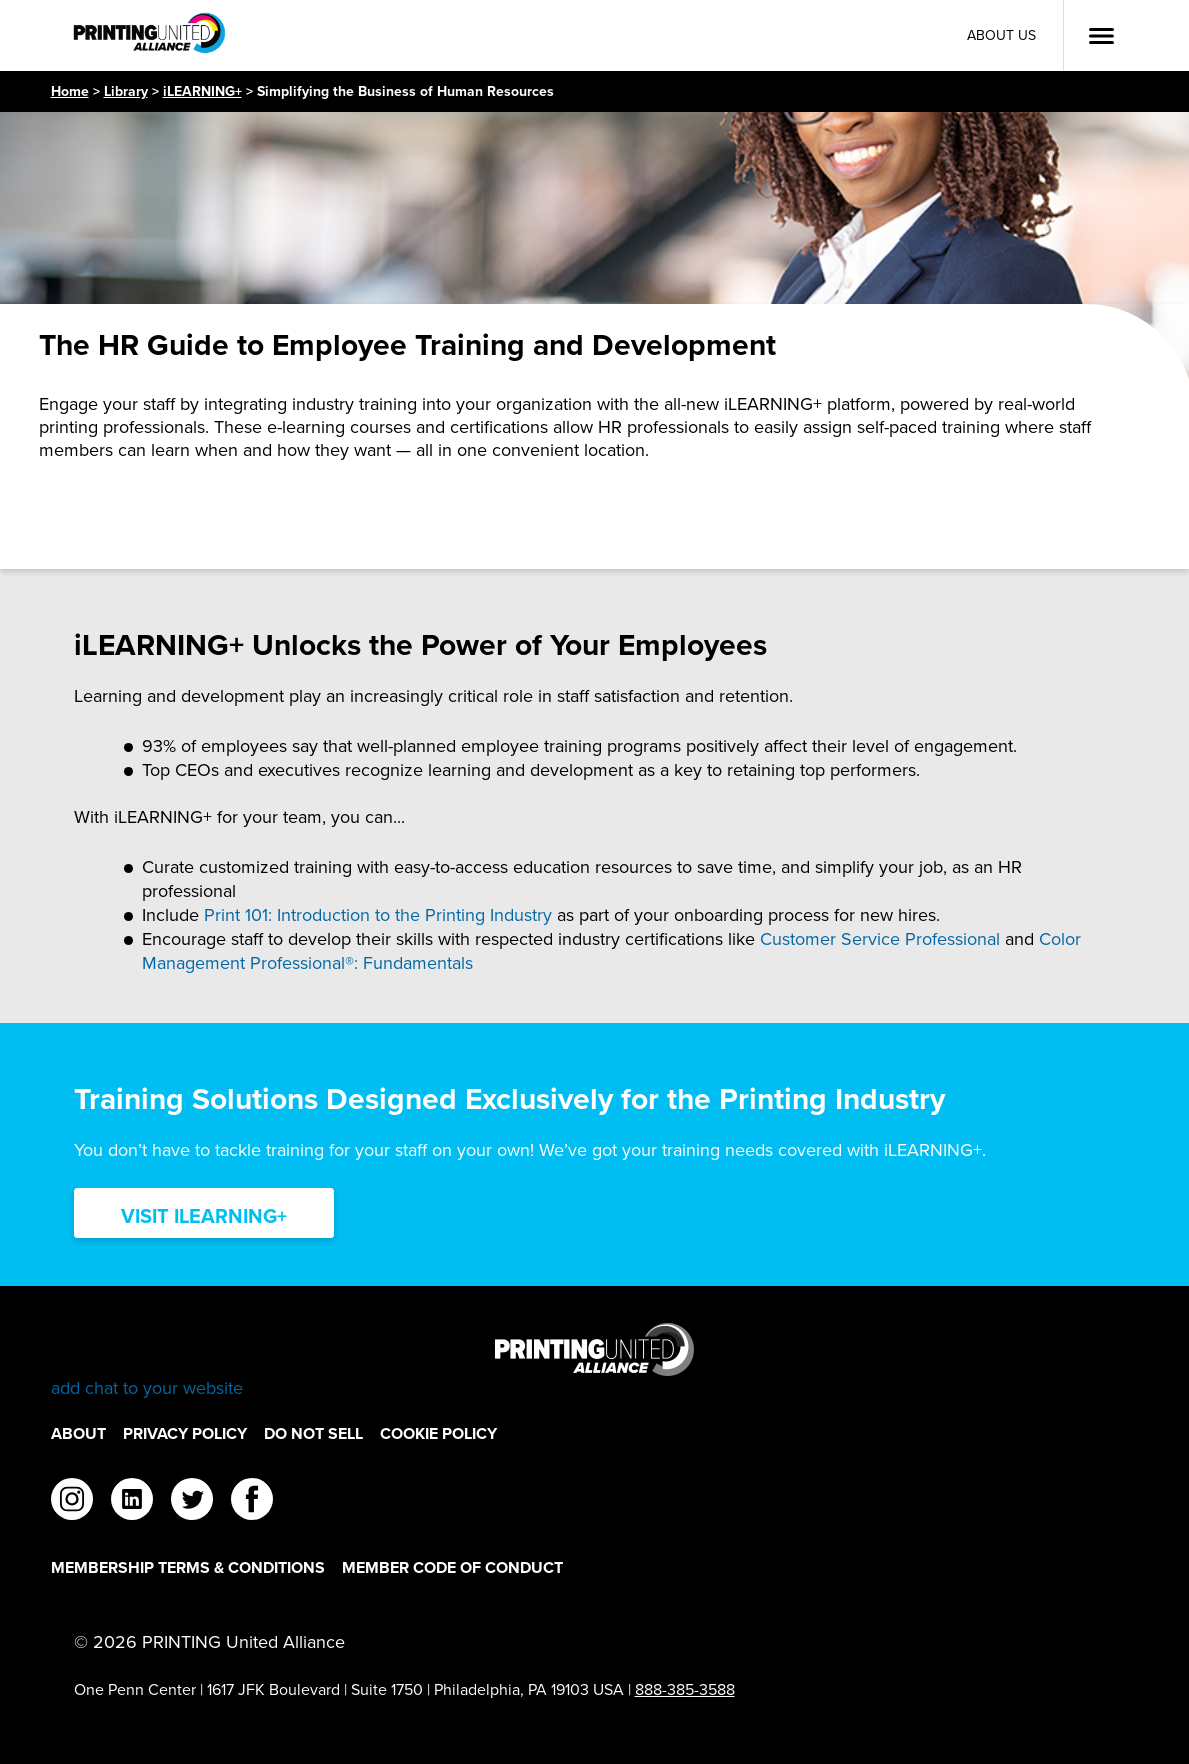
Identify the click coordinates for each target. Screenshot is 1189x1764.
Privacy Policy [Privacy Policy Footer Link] (185, 1433)
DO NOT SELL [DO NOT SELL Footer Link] (313, 1433)
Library (126, 91)
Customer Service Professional (880, 939)
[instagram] (72, 1502)
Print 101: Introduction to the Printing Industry (378, 915)
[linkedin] (132, 1502)
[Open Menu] (1101, 36)
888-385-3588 (685, 1689)
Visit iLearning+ (204, 1216)
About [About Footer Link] (78, 1433)
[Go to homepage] (595, 1361)
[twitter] (192, 1502)
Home (70, 91)
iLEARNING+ (202, 91)
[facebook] (252, 1502)
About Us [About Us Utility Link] (1001, 35)
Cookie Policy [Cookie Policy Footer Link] (438, 1433)
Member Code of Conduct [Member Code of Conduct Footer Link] (452, 1567)
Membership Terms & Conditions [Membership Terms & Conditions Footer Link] (188, 1567)
